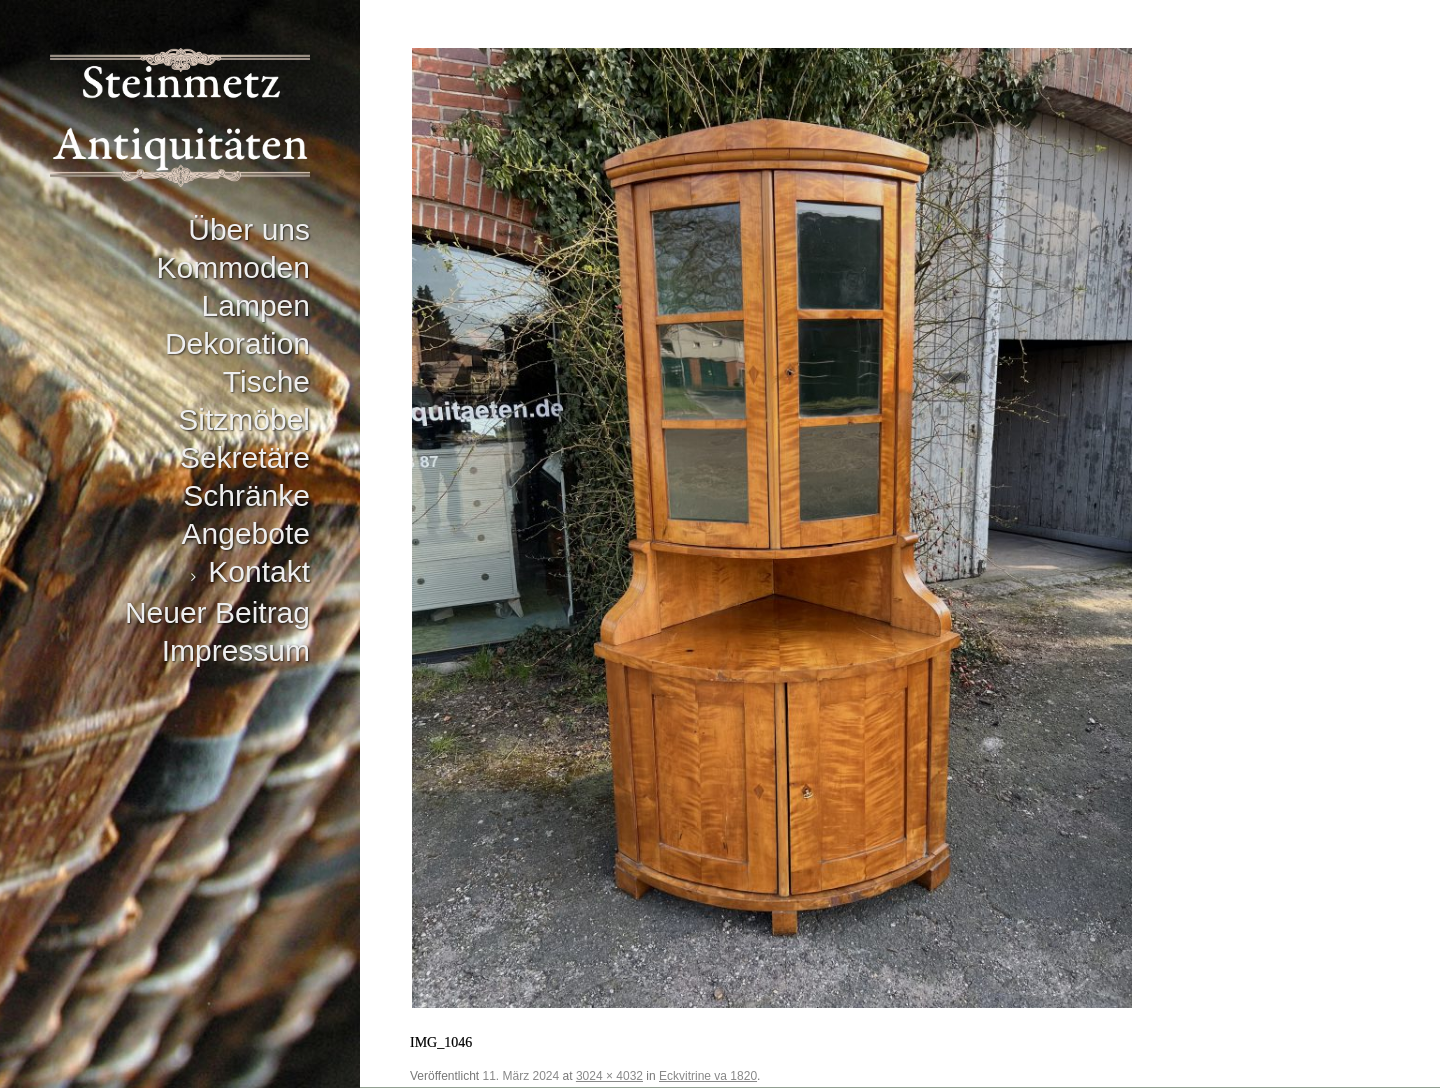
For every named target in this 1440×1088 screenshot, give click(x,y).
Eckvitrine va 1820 (708, 1076)
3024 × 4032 (609, 1076)
